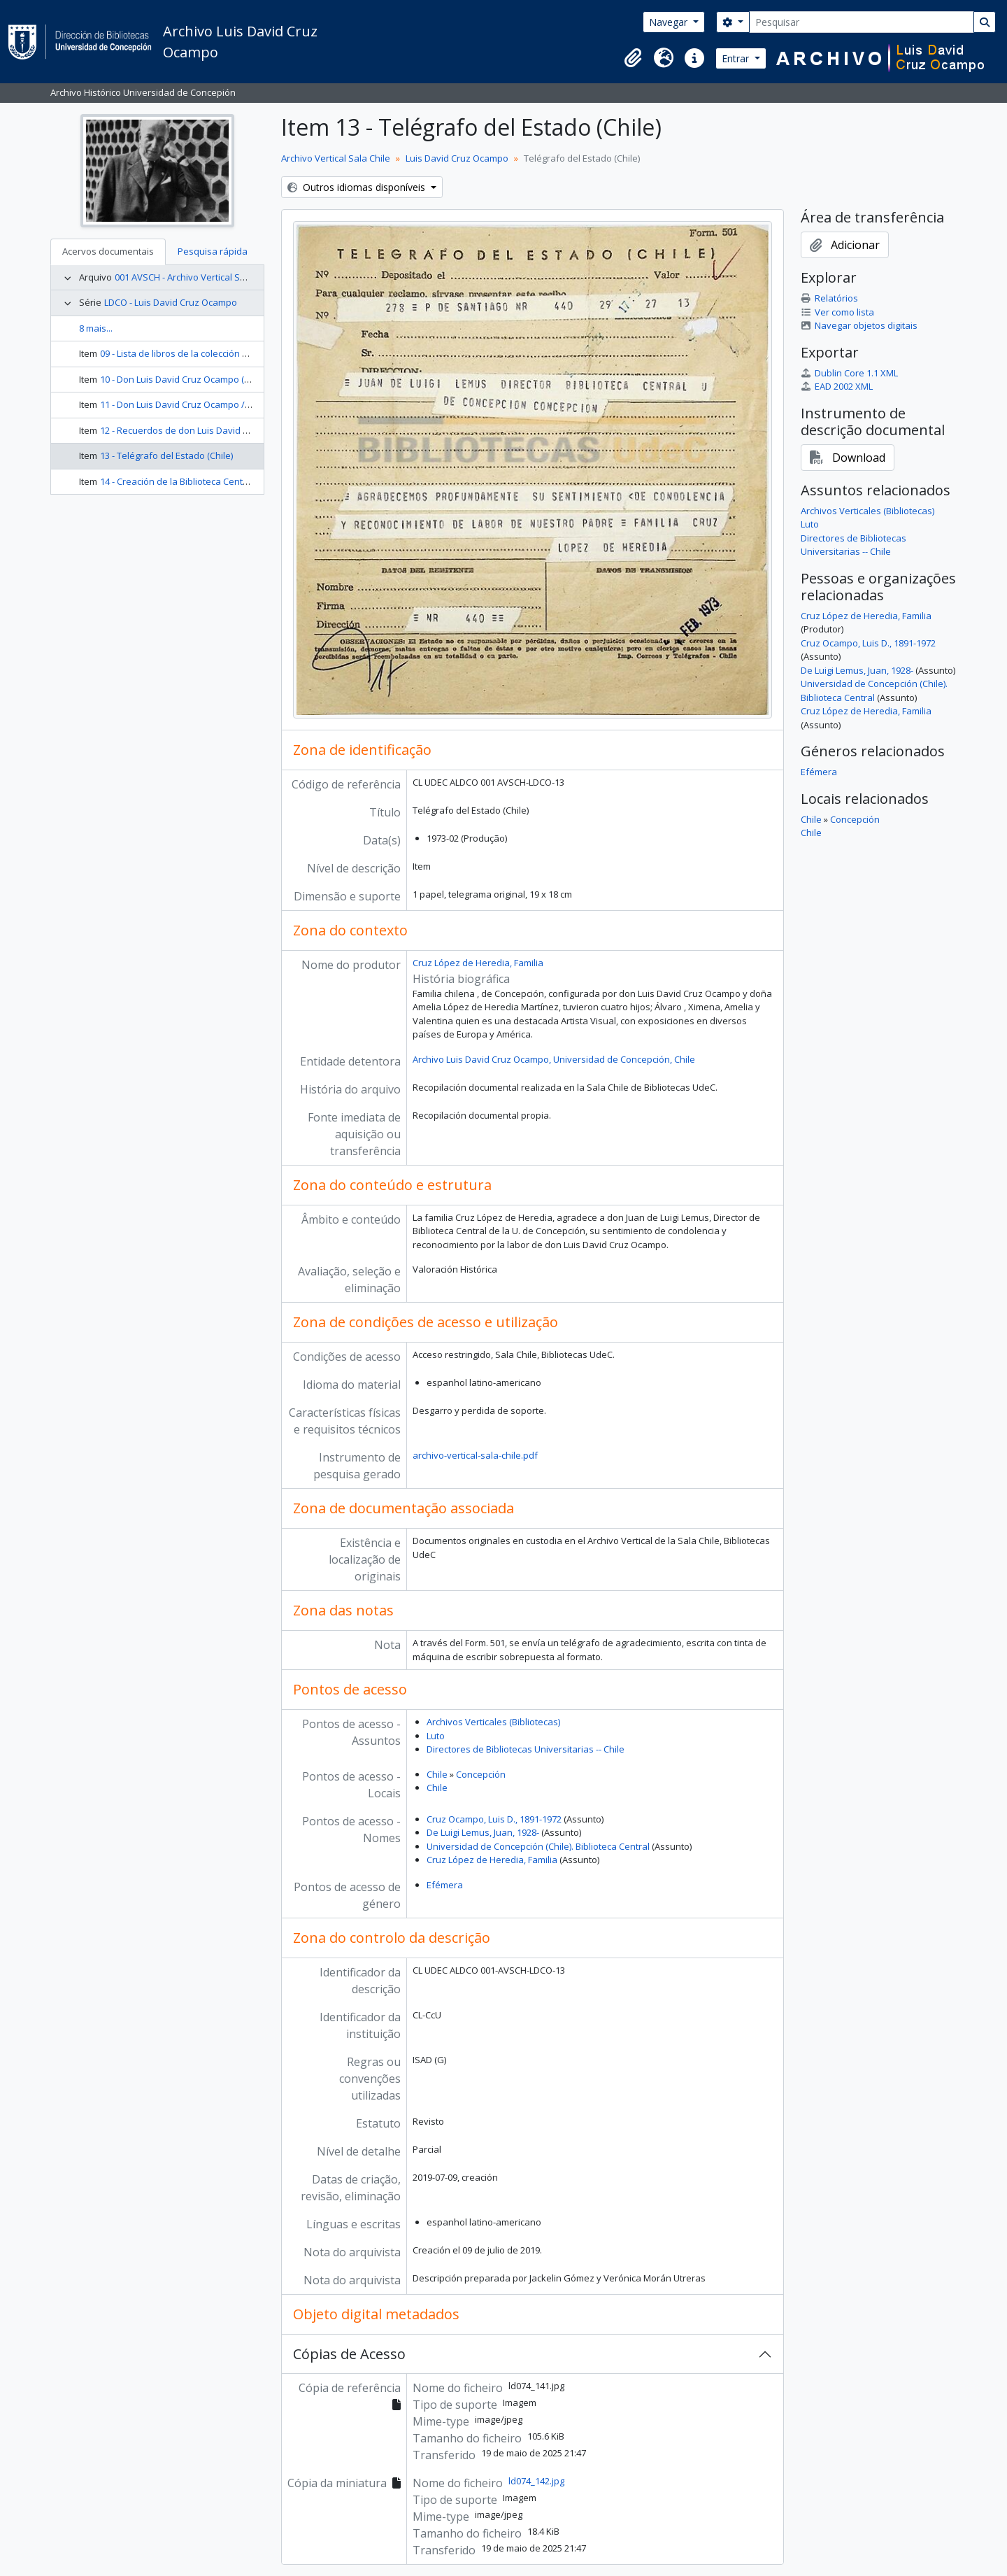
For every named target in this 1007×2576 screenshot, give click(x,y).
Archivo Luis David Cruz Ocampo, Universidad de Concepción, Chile (554, 1059)
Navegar (669, 22)
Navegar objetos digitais (859, 325)
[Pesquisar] (861, 22)
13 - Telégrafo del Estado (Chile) (166, 455)
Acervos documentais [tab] (108, 251)
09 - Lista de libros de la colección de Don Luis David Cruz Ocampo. (240, 353)
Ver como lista (837, 312)
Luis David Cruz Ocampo (457, 158)
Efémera (445, 1884)
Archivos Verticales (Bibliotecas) (493, 1721)
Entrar (737, 58)
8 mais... (96, 328)
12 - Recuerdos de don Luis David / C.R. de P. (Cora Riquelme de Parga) (248, 430)
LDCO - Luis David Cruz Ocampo (170, 302)
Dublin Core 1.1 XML (849, 373)
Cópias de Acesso (349, 2353)
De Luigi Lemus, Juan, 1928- (483, 1832)
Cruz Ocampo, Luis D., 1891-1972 (494, 1819)
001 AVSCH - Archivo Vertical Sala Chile (195, 277)
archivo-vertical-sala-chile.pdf (475, 1455)
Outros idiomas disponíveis (357, 187)
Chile (437, 1774)
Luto (436, 1735)
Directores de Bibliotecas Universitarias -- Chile (525, 1749)
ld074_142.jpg (536, 2481)
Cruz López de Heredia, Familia (478, 962)
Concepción (481, 1774)
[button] (632, 58)
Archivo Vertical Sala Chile (335, 158)
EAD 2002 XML (837, 386)
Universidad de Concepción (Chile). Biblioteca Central (538, 1846)
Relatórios (829, 298)
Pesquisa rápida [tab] (213, 251)
